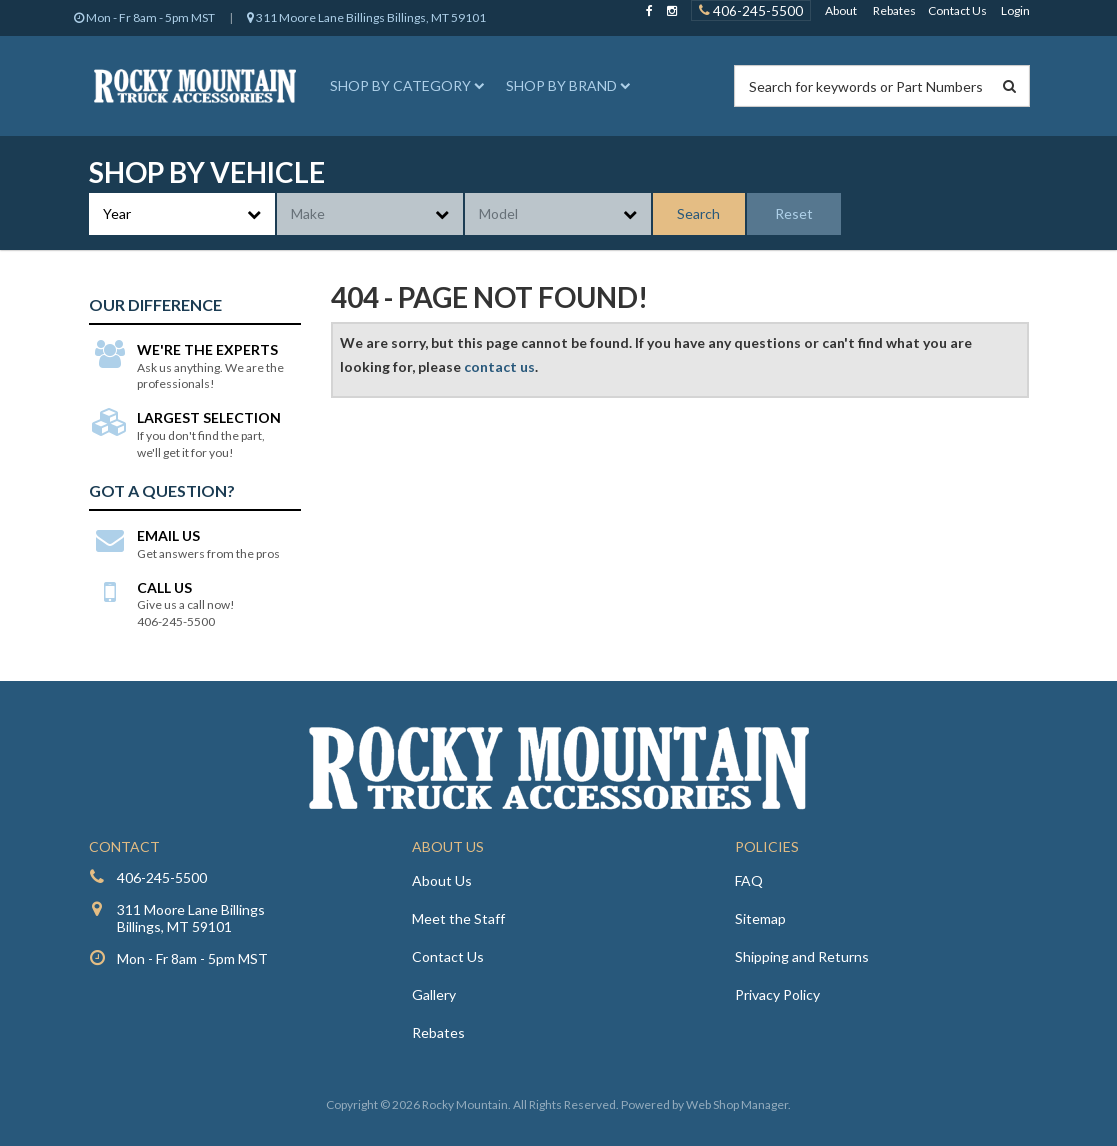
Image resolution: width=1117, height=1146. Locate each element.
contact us (499, 366)
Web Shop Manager (737, 1104)
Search (698, 213)
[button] (404, 86)
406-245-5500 (162, 877)
